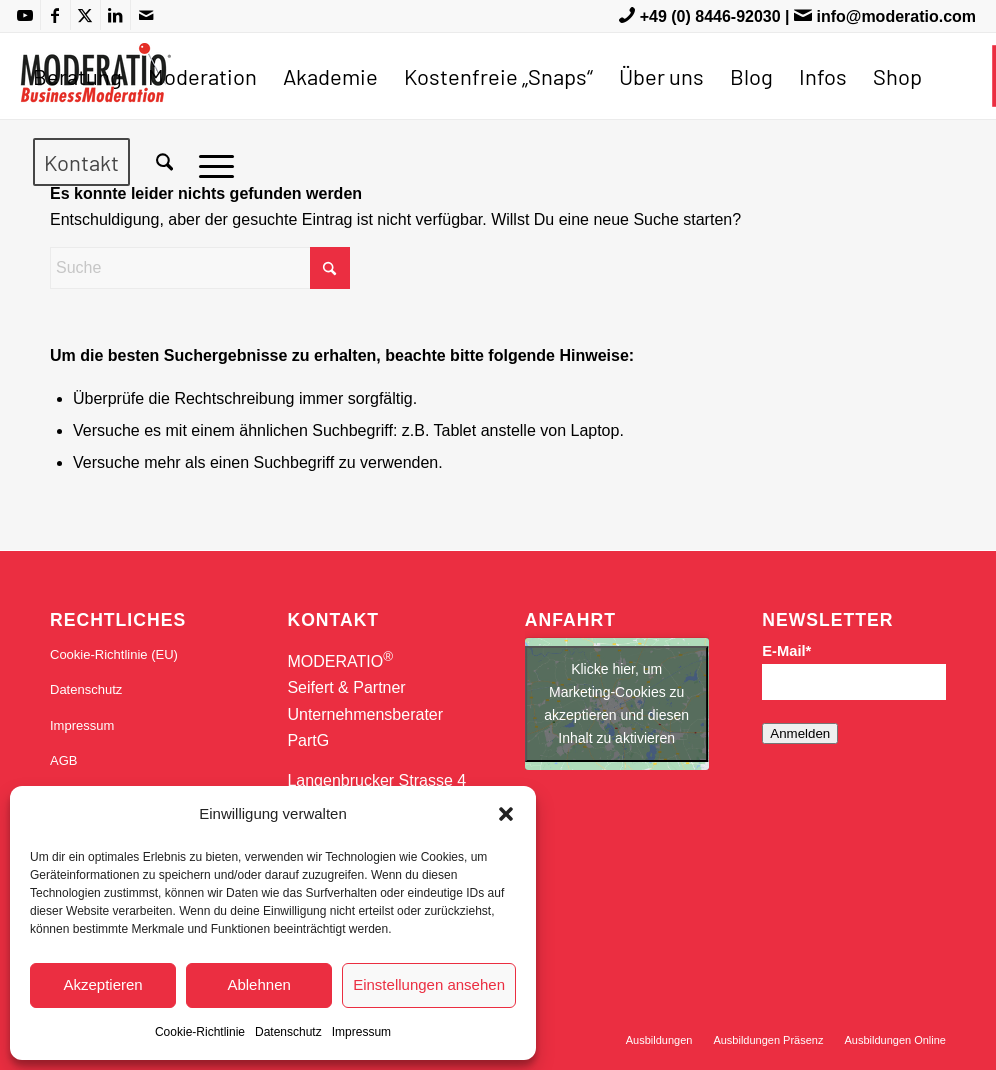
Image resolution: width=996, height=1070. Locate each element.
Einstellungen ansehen (429, 984)
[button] (506, 814)
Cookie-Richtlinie (200, 1032)
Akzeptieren (102, 984)
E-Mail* (786, 651)
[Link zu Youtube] (25, 15)
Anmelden (800, 733)
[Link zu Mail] (146, 15)
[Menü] (210, 162)
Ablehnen (258, 984)
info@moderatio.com (896, 16)
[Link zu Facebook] (55, 15)
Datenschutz (288, 1032)
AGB (63, 760)
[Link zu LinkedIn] (115, 15)
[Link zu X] (85, 15)
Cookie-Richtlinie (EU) (114, 654)
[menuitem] (77, 76)
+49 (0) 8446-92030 (710, 16)
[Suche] (164, 162)
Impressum (361, 1032)
